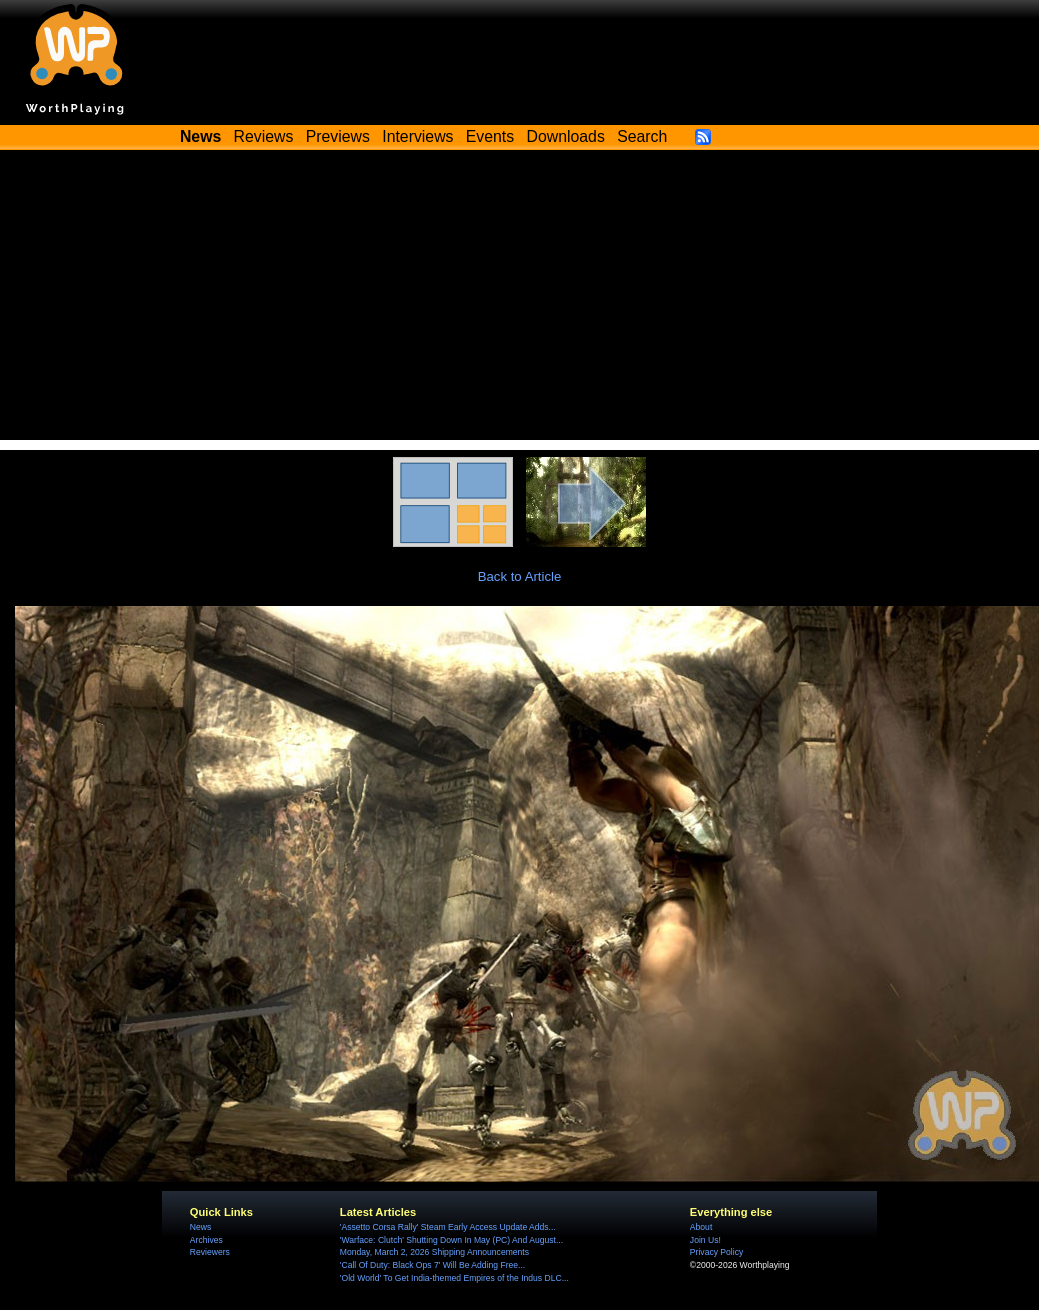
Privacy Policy (716, 1252)
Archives (206, 1240)
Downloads (566, 136)
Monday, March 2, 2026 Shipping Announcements (434, 1252)
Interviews (417, 136)
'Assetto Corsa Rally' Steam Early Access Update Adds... (448, 1227)
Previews (338, 136)
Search (642, 136)
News (200, 1227)
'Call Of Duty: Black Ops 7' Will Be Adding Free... (432, 1265)
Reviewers (210, 1252)
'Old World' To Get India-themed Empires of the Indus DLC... (454, 1278)
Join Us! (705, 1240)
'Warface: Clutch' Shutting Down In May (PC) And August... (451, 1240)
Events (490, 136)
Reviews (264, 136)
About (701, 1227)
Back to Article (520, 576)
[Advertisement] (520, 300)
